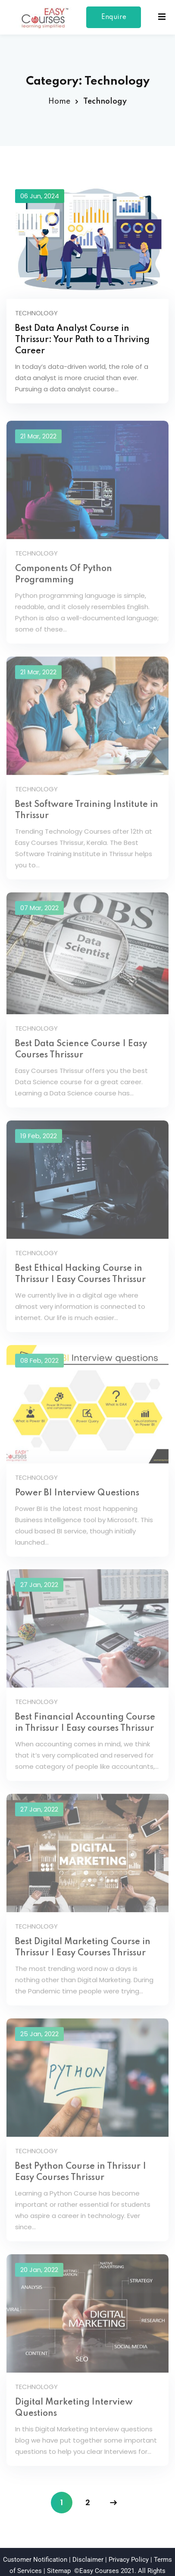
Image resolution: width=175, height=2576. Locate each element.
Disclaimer (87, 2545)
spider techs (120, 2568)
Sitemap (59, 2556)
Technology (36, 312)
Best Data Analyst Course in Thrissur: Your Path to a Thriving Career (82, 339)
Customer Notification (35, 2545)
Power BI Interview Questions (77, 1486)
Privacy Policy (129, 2545)
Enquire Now (113, 21)
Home (59, 101)
